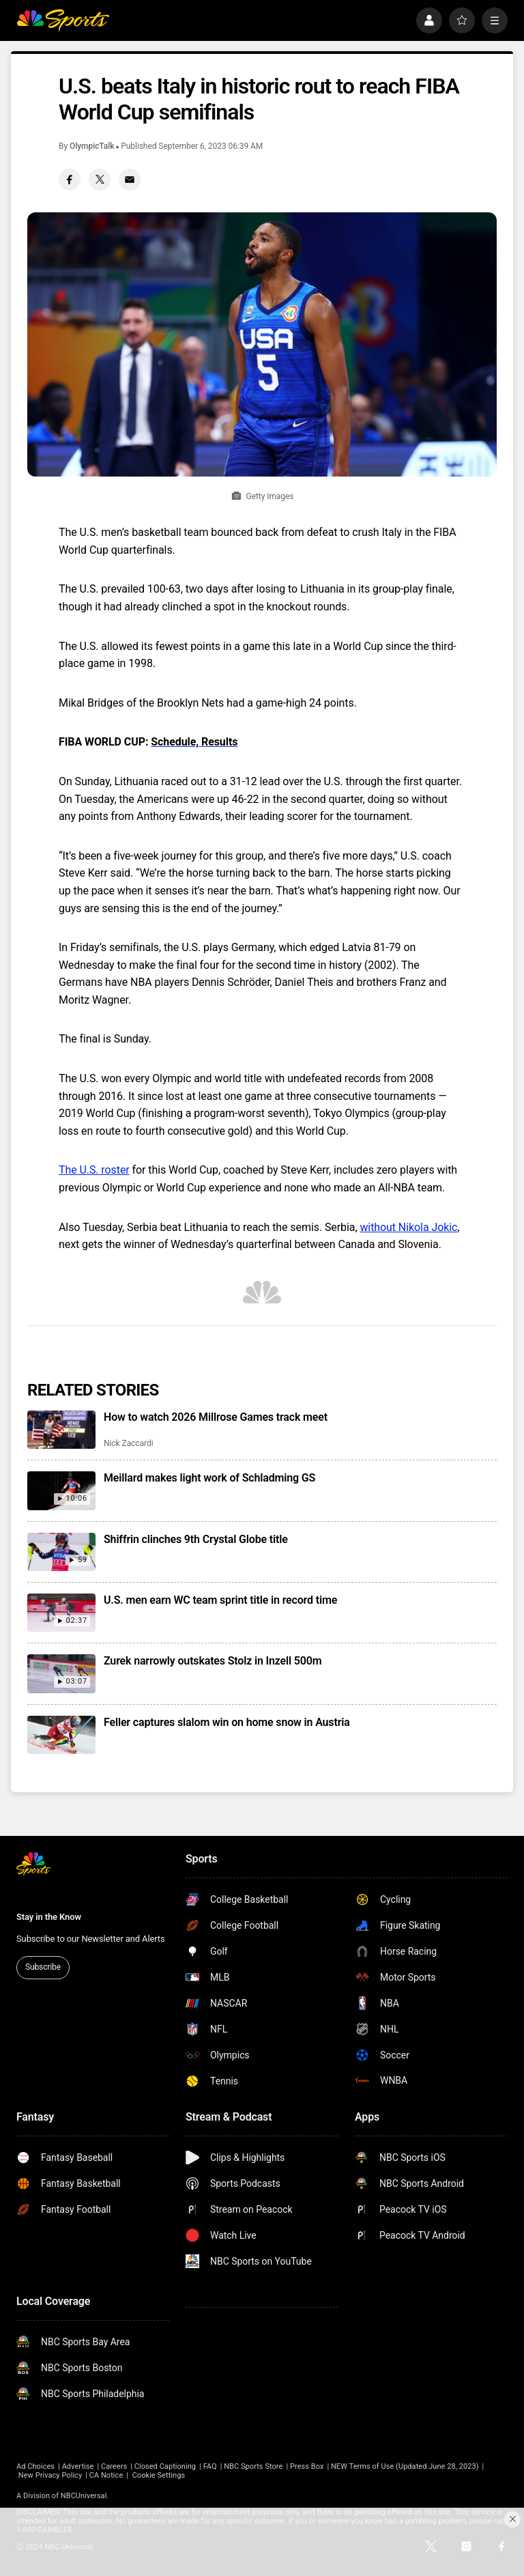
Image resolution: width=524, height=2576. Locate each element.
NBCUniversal (84, 2495)
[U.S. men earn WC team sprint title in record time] (61, 1613)
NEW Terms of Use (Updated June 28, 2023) (405, 2466)
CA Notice (106, 2475)
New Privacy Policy (50, 2475)
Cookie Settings (159, 2475)
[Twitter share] (100, 179)
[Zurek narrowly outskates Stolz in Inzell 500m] (61, 1673)
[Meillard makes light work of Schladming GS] (61, 1490)
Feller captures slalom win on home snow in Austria (227, 1722)
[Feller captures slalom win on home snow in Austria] (61, 1735)
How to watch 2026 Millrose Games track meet (216, 1417)
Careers (114, 2466)
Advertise (78, 2466)
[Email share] (130, 179)
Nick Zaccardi (129, 1443)
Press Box (306, 2466)
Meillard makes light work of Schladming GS (209, 1477)
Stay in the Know (48, 1917)
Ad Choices (35, 2466)
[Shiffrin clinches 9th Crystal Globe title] (61, 1552)
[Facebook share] (70, 179)
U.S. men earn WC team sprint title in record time (220, 1600)
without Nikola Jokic (408, 1227)
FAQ (210, 2466)
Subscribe (43, 1967)
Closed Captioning (165, 2466)
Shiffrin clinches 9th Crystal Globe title (196, 1539)
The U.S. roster (94, 1169)
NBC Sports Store (253, 2466)
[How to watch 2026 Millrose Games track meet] (61, 1430)
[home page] (62, 20)
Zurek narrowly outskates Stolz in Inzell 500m (213, 1660)
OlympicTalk (92, 146)
